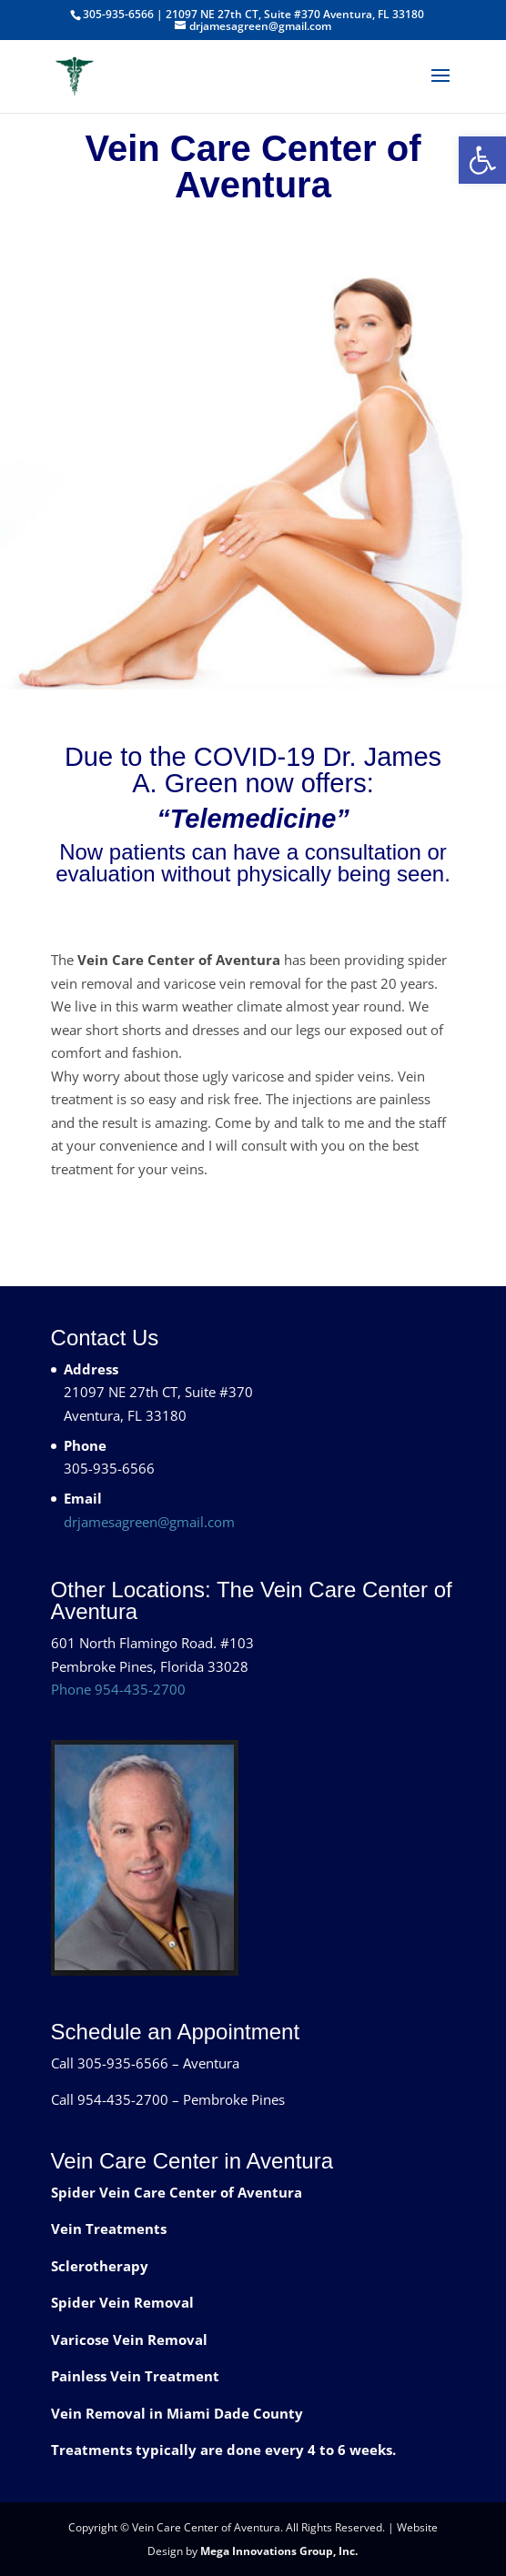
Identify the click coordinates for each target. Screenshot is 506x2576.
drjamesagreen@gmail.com (149, 1522)
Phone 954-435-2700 (118, 1689)
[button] (482, 160)
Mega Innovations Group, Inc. (279, 2551)
